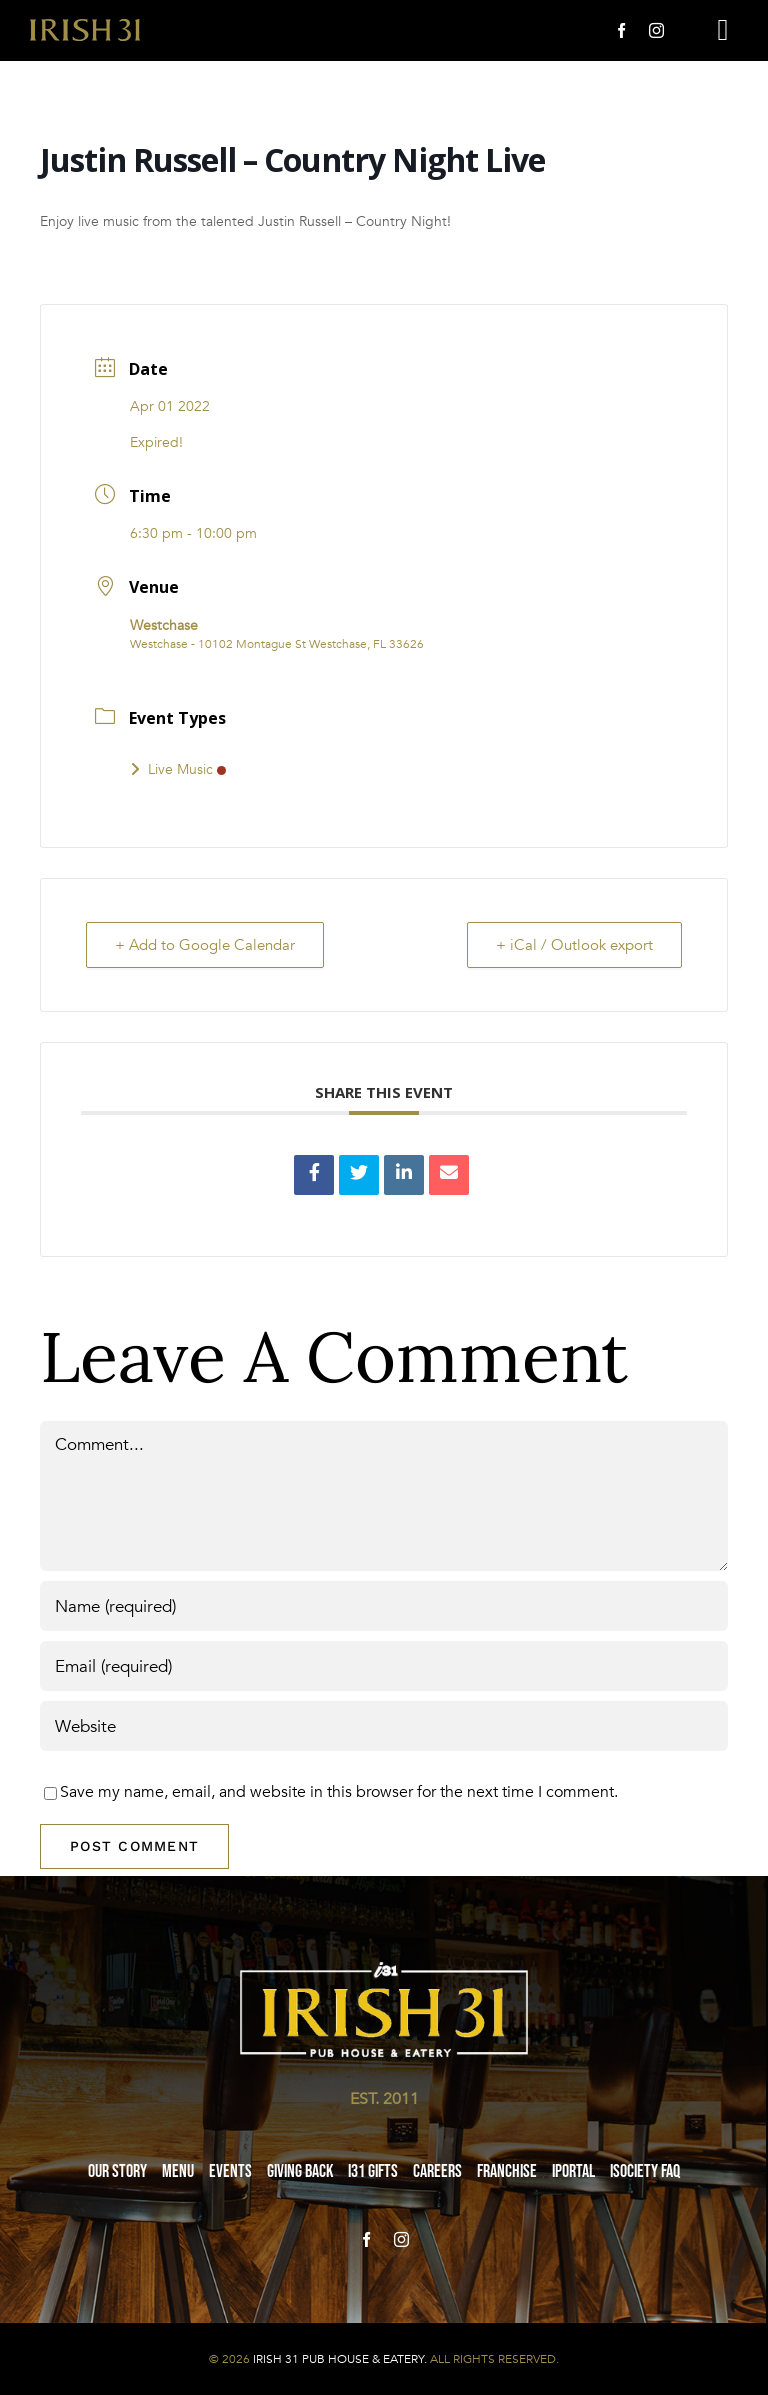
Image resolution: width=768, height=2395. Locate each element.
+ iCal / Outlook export (574, 945)
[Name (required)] (384, 1606)
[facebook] (621, 30)
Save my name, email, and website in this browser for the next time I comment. (339, 1792)
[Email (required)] (384, 1666)
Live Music (178, 769)
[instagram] (656, 30)
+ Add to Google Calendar (205, 945)
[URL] (384, 1726)
